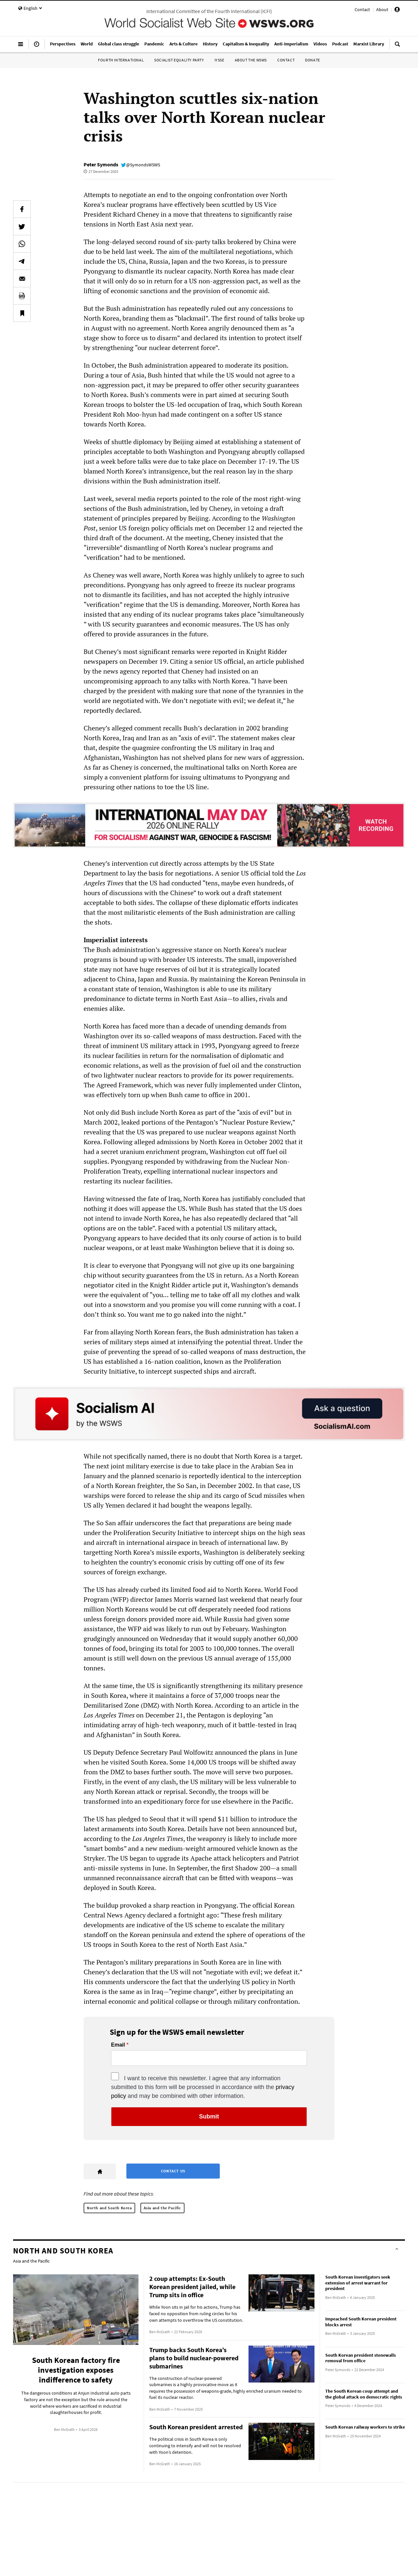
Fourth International (121, 60)
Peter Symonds (101, 164)
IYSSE (219, 60)
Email (118, 2045)
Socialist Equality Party (179, 60)
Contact (362, 9)
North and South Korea (109, 2207)
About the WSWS (251, 60)
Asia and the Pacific (162, 2207)
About (382, 9)
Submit (209, 2116)
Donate (312, 60)
